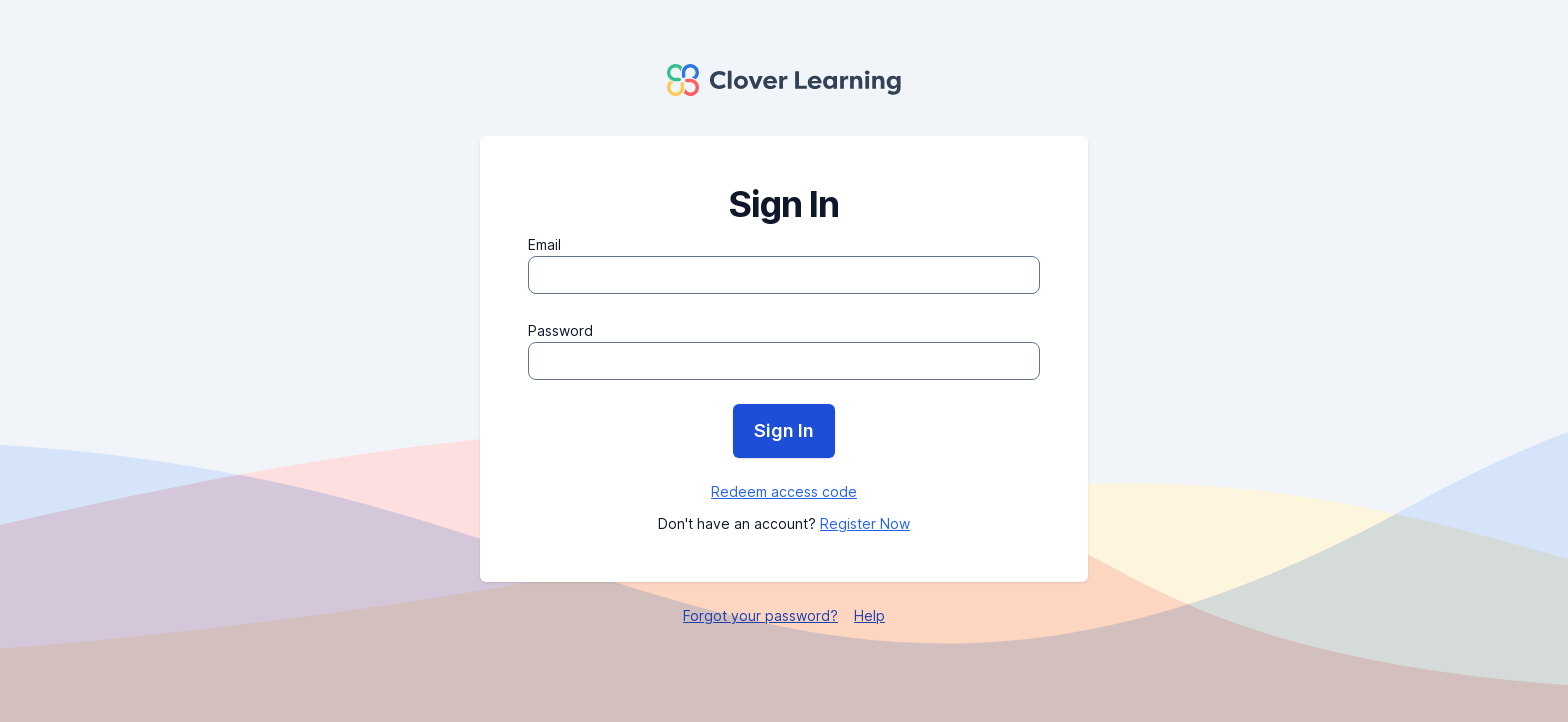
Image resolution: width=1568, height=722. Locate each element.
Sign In (784, 430)
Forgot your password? (760, 615)
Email (544, 244)
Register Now (865, 523)
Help (869, 615)
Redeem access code (784, 491)
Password (560, 330)
